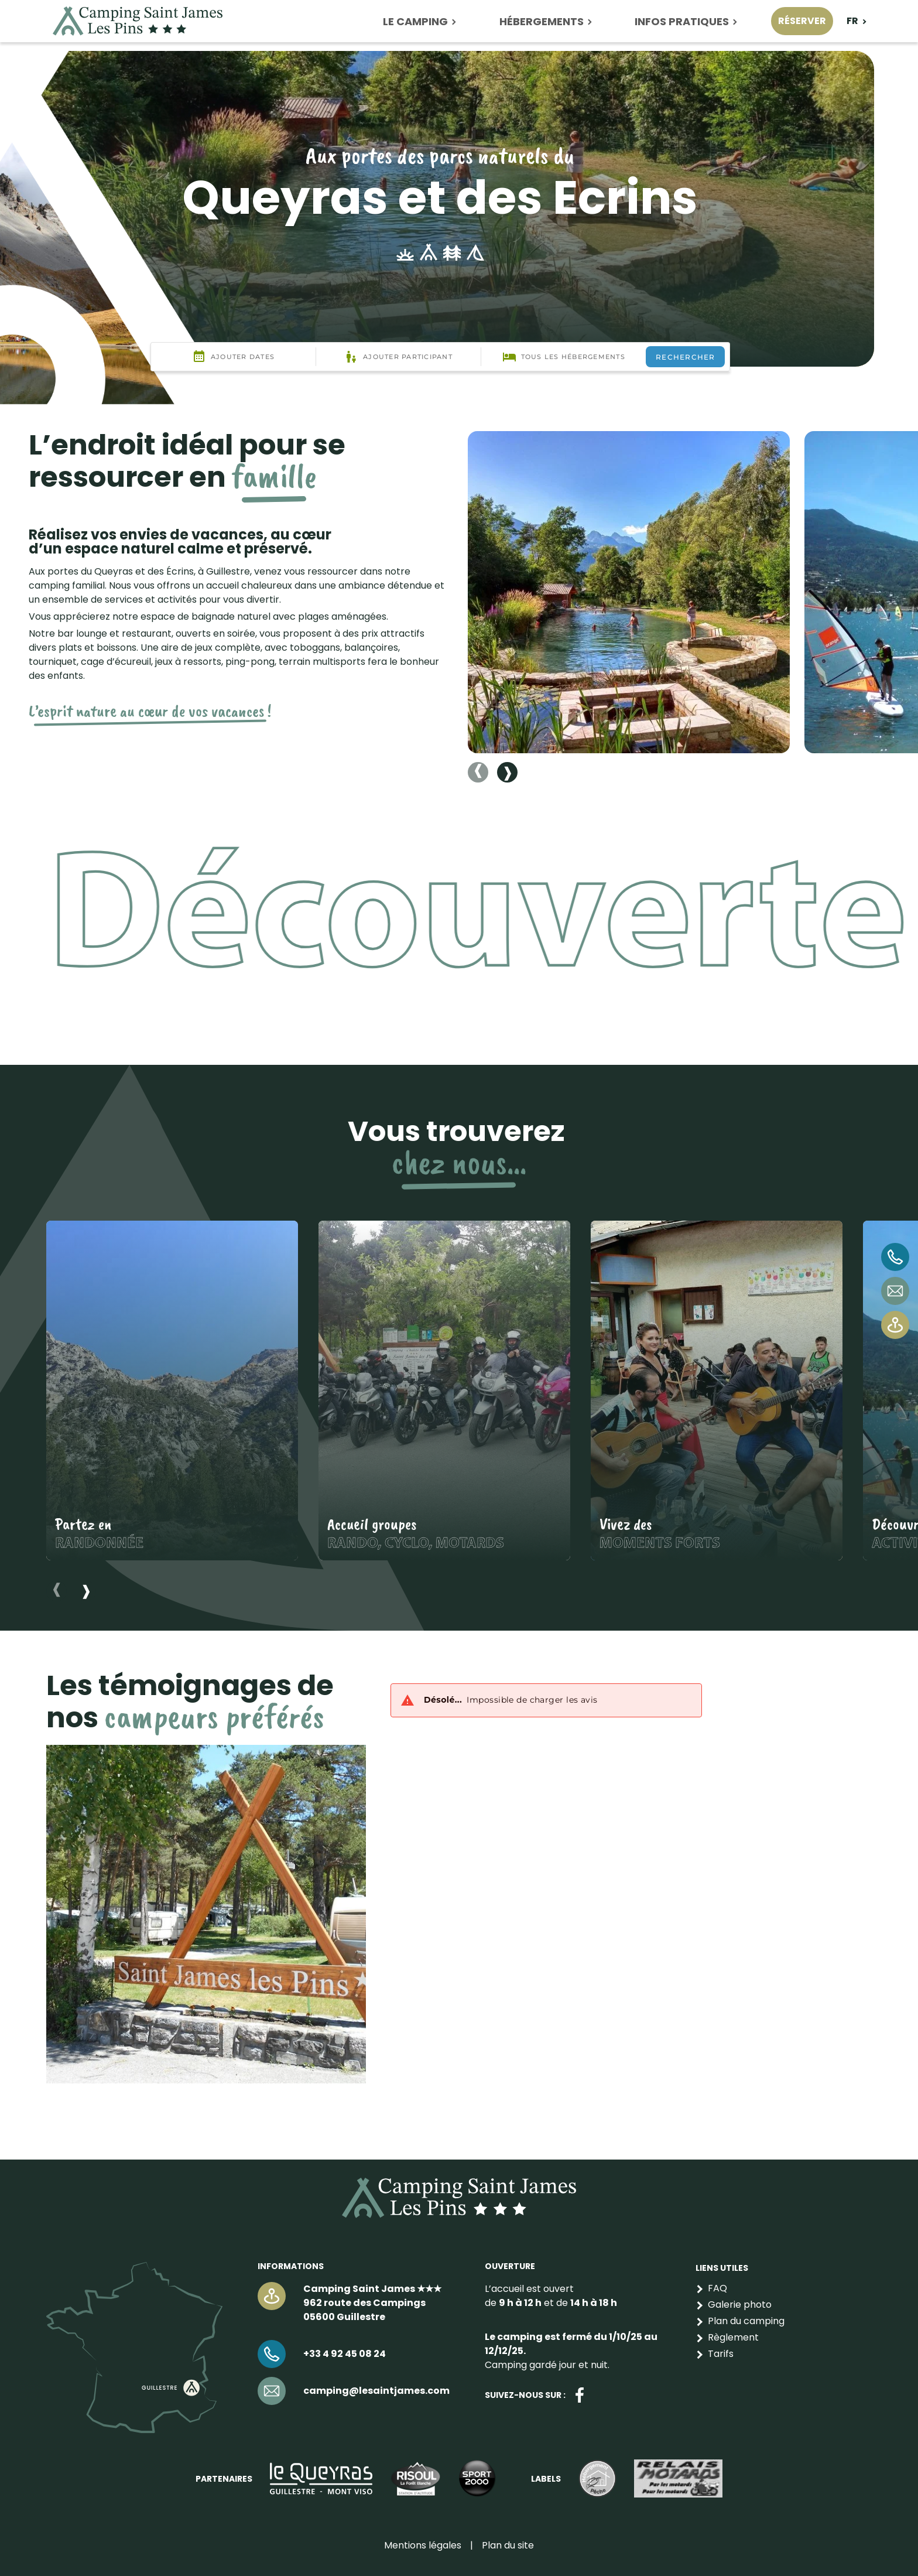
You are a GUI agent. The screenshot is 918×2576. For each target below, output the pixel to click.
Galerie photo (740, 2304)
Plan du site (508, 2545)
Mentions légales (422, 2545)
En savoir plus (172, 1390)
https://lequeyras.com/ (321, 2478)
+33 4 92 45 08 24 (895, 1257)
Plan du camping (746, 2321)
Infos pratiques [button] (682, 21)
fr (852, 21)
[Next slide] (507, 772)
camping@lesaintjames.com (895, 1291)
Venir (895, 1325)
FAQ (717, 2288)
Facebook (580, 2395)
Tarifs (721, 2353)
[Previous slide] (478, 772)
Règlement (733, 2337)
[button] (629, 592)
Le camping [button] (415, 21)
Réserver (802, 21)
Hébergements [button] (541, 21)
